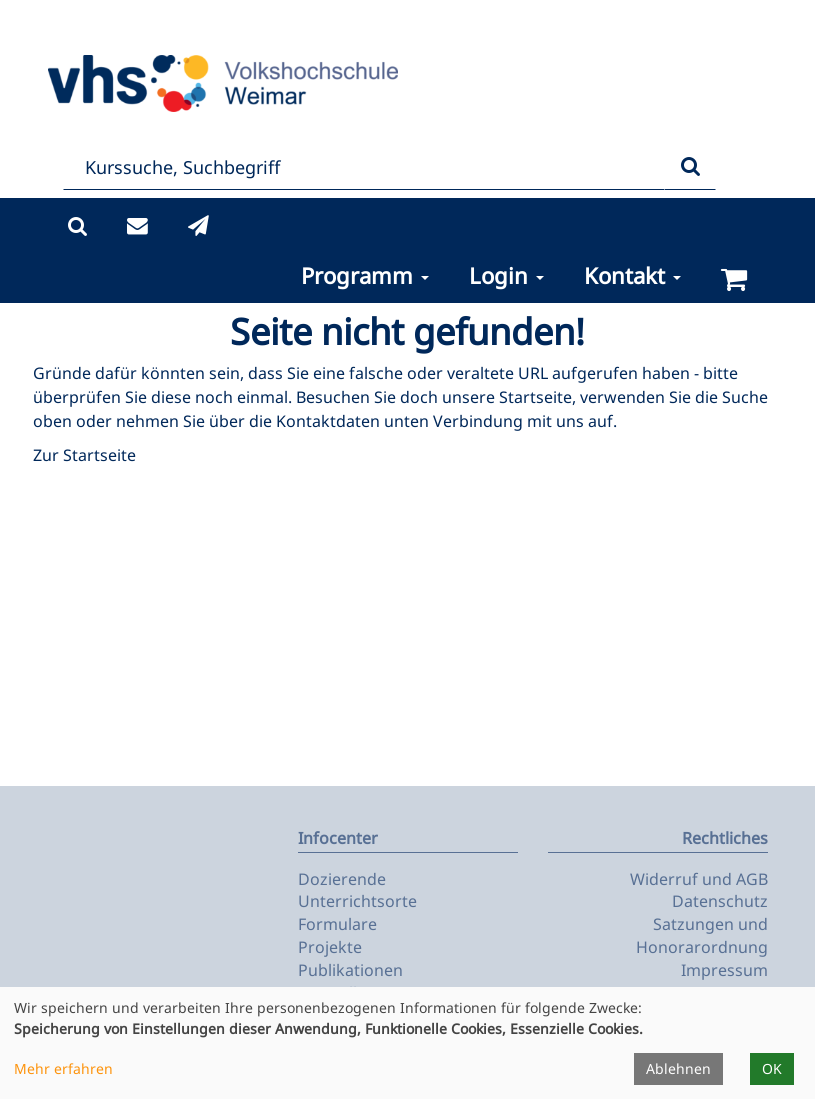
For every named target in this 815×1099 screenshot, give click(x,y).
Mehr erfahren (63, 1068)
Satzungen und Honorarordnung (702, 935)
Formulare (337, 924)
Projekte (330, 947)
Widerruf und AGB (699, 879)
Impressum (724, 970)
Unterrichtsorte (357, 901)
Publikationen (350, 970)
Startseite (535, 397)
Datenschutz (720, 901)
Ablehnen (678, 1068)
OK (772, 1068)
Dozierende (342, 879)
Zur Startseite (84, 455)
